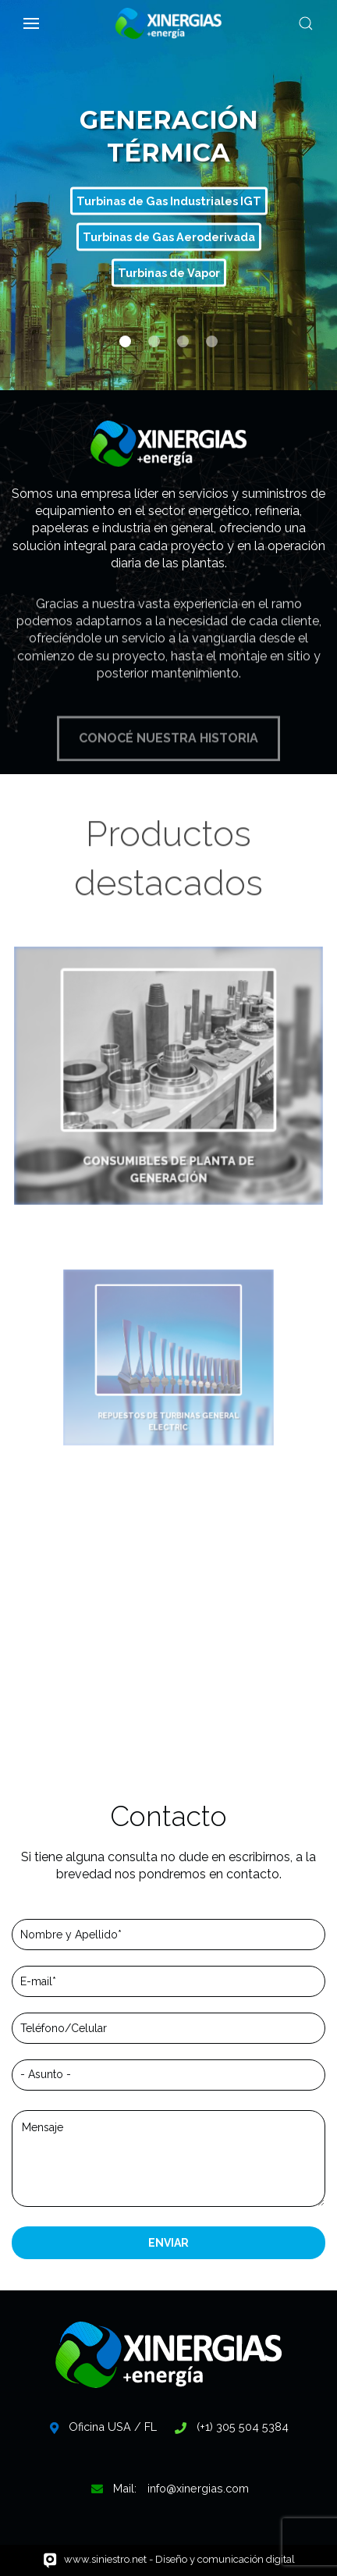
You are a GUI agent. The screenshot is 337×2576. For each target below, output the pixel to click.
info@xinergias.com (198, 2488)
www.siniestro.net (105, 2559)
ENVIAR (168, 2243)
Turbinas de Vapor (169, 272)
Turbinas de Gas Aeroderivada (169, 236)
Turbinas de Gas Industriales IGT (168, 201)
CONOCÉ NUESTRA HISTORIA (168, 751)
